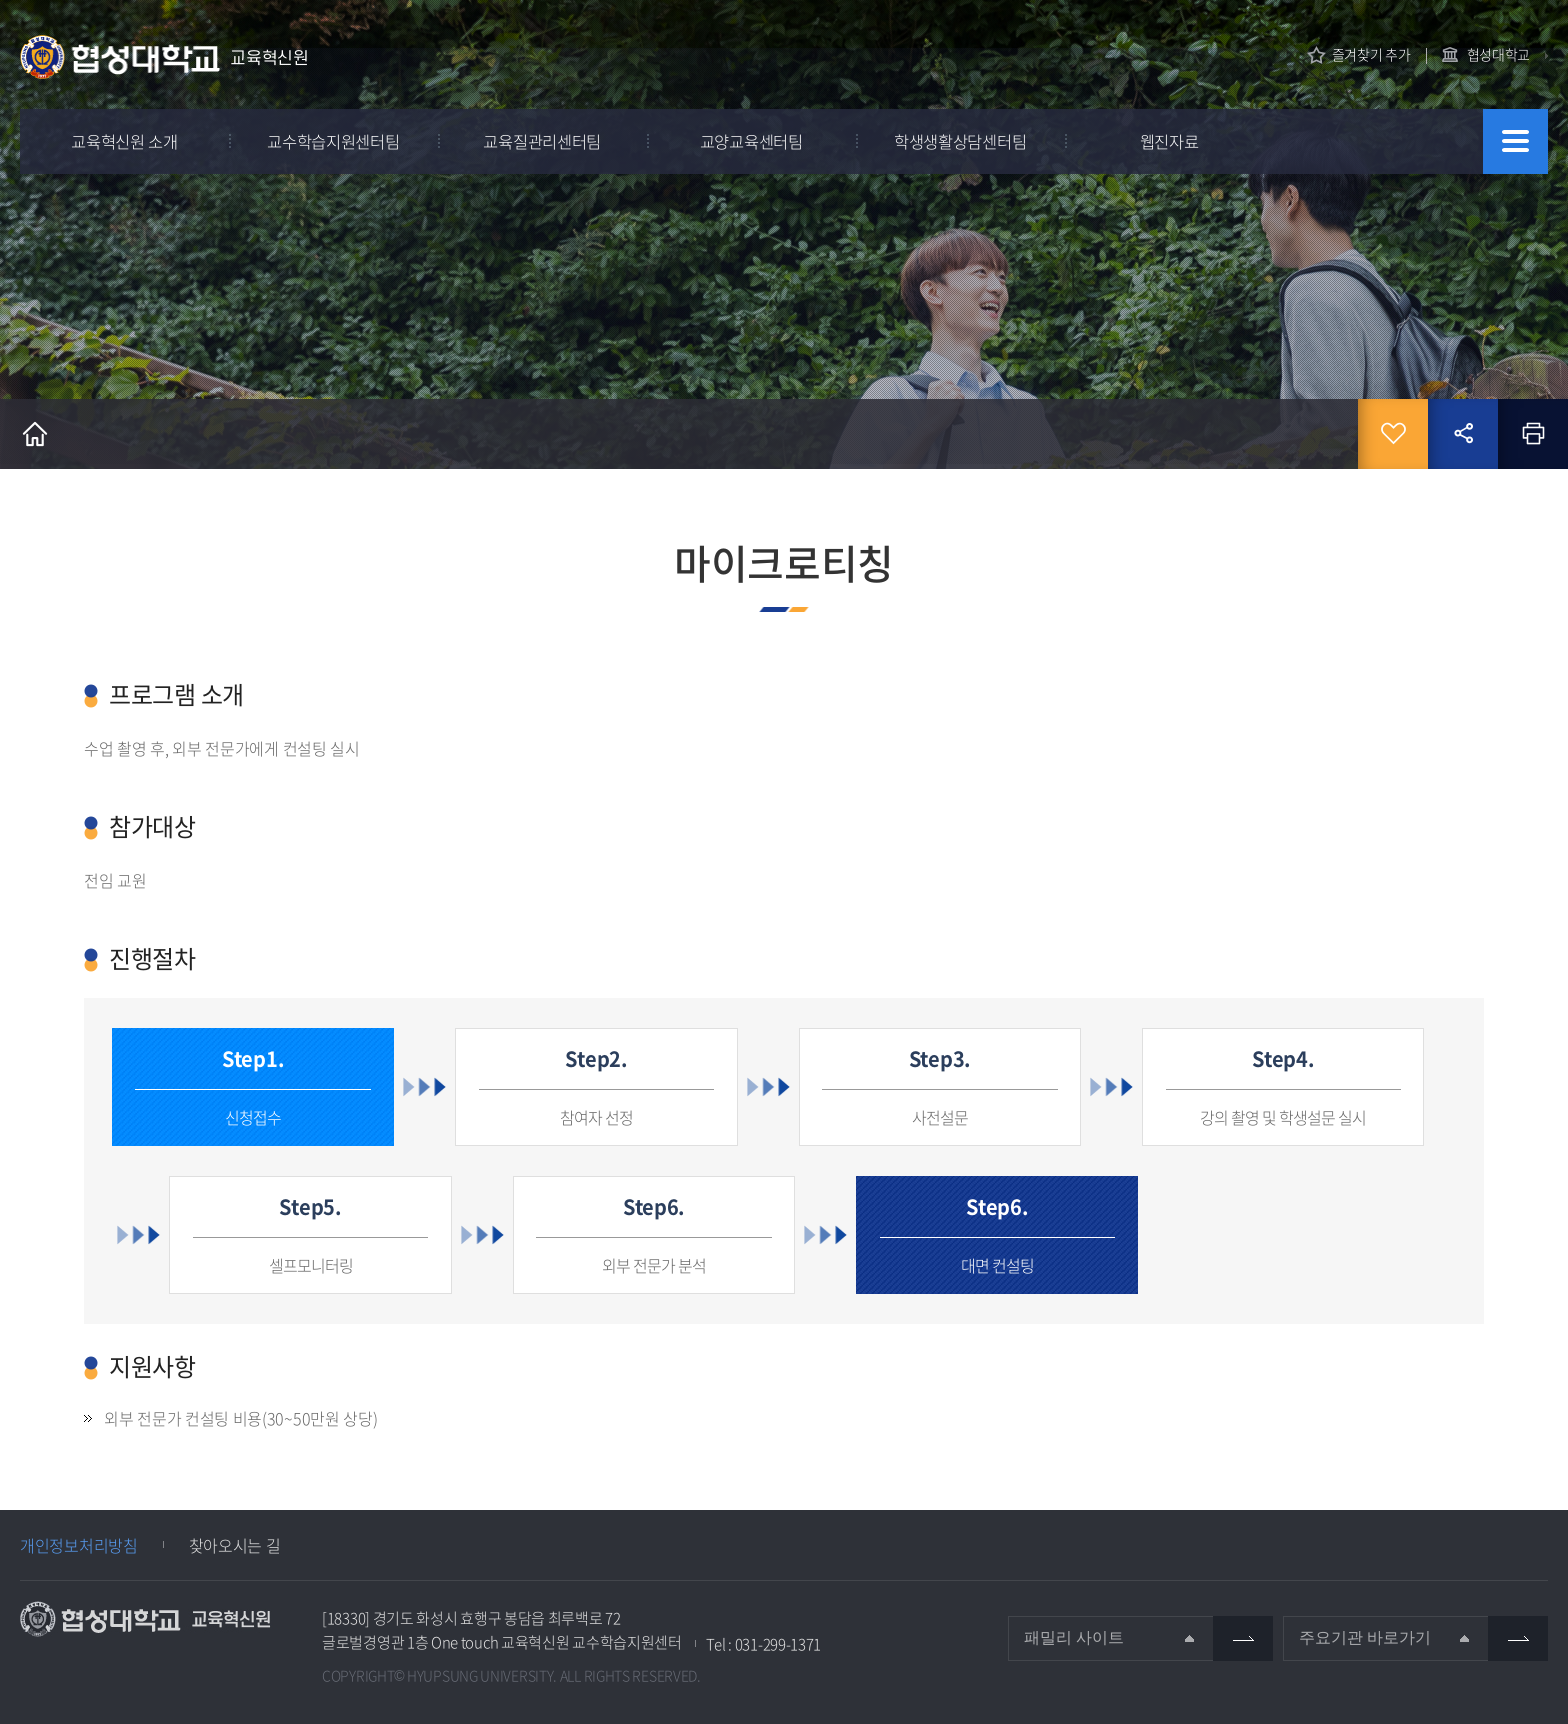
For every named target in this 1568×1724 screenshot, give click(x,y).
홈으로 (35, 434)
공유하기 (1463, 434)
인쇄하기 (1533, 434)
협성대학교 (1499, 54)
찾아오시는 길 (235, 1545)
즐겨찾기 (1393, 434)
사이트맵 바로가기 (1515, 141)
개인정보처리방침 (79, 1545)
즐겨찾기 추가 (1371, 54)
